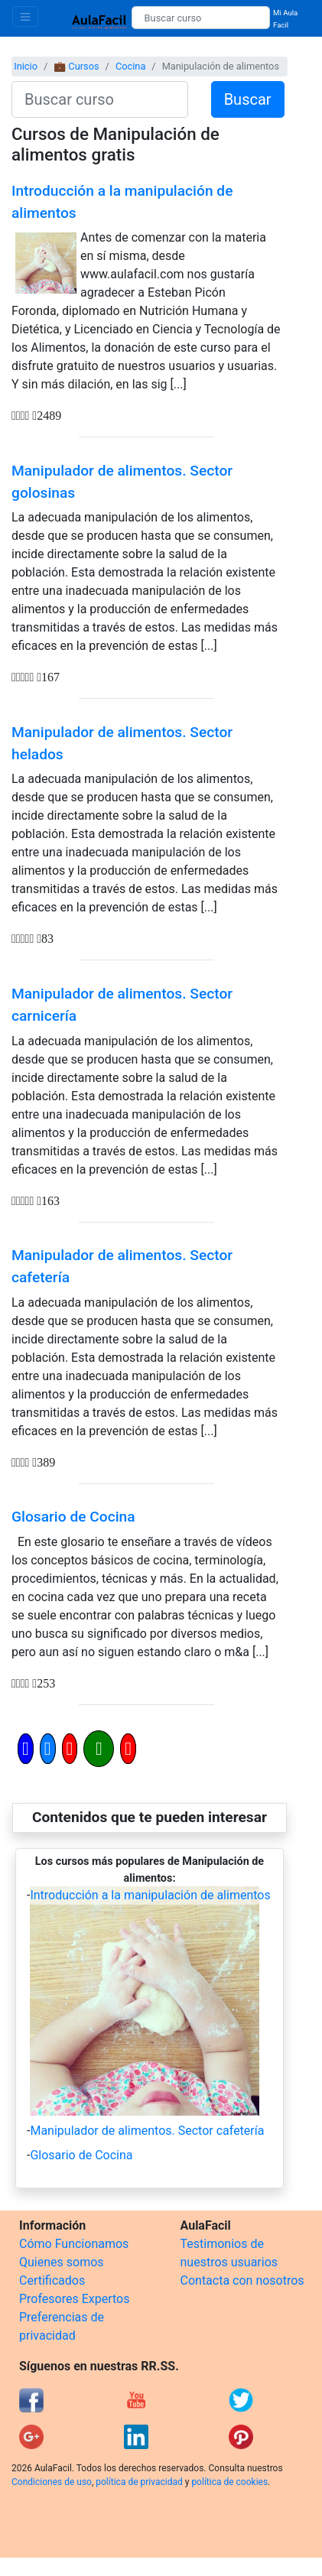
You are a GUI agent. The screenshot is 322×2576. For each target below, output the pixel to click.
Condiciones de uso (51, 2482)
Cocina (130, 66)
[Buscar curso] (201, 17)
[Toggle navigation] (25, 16)
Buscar (248, 99)
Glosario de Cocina (73, 1516)
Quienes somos (61, 2262)
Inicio (25, 66)
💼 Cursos (76, 66)
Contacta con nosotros (242, 2280)
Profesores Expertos (74, 2299)
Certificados (52, 2280)
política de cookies (229, 2482)
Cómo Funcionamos (73, 2244)
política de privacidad (139, 2482)
